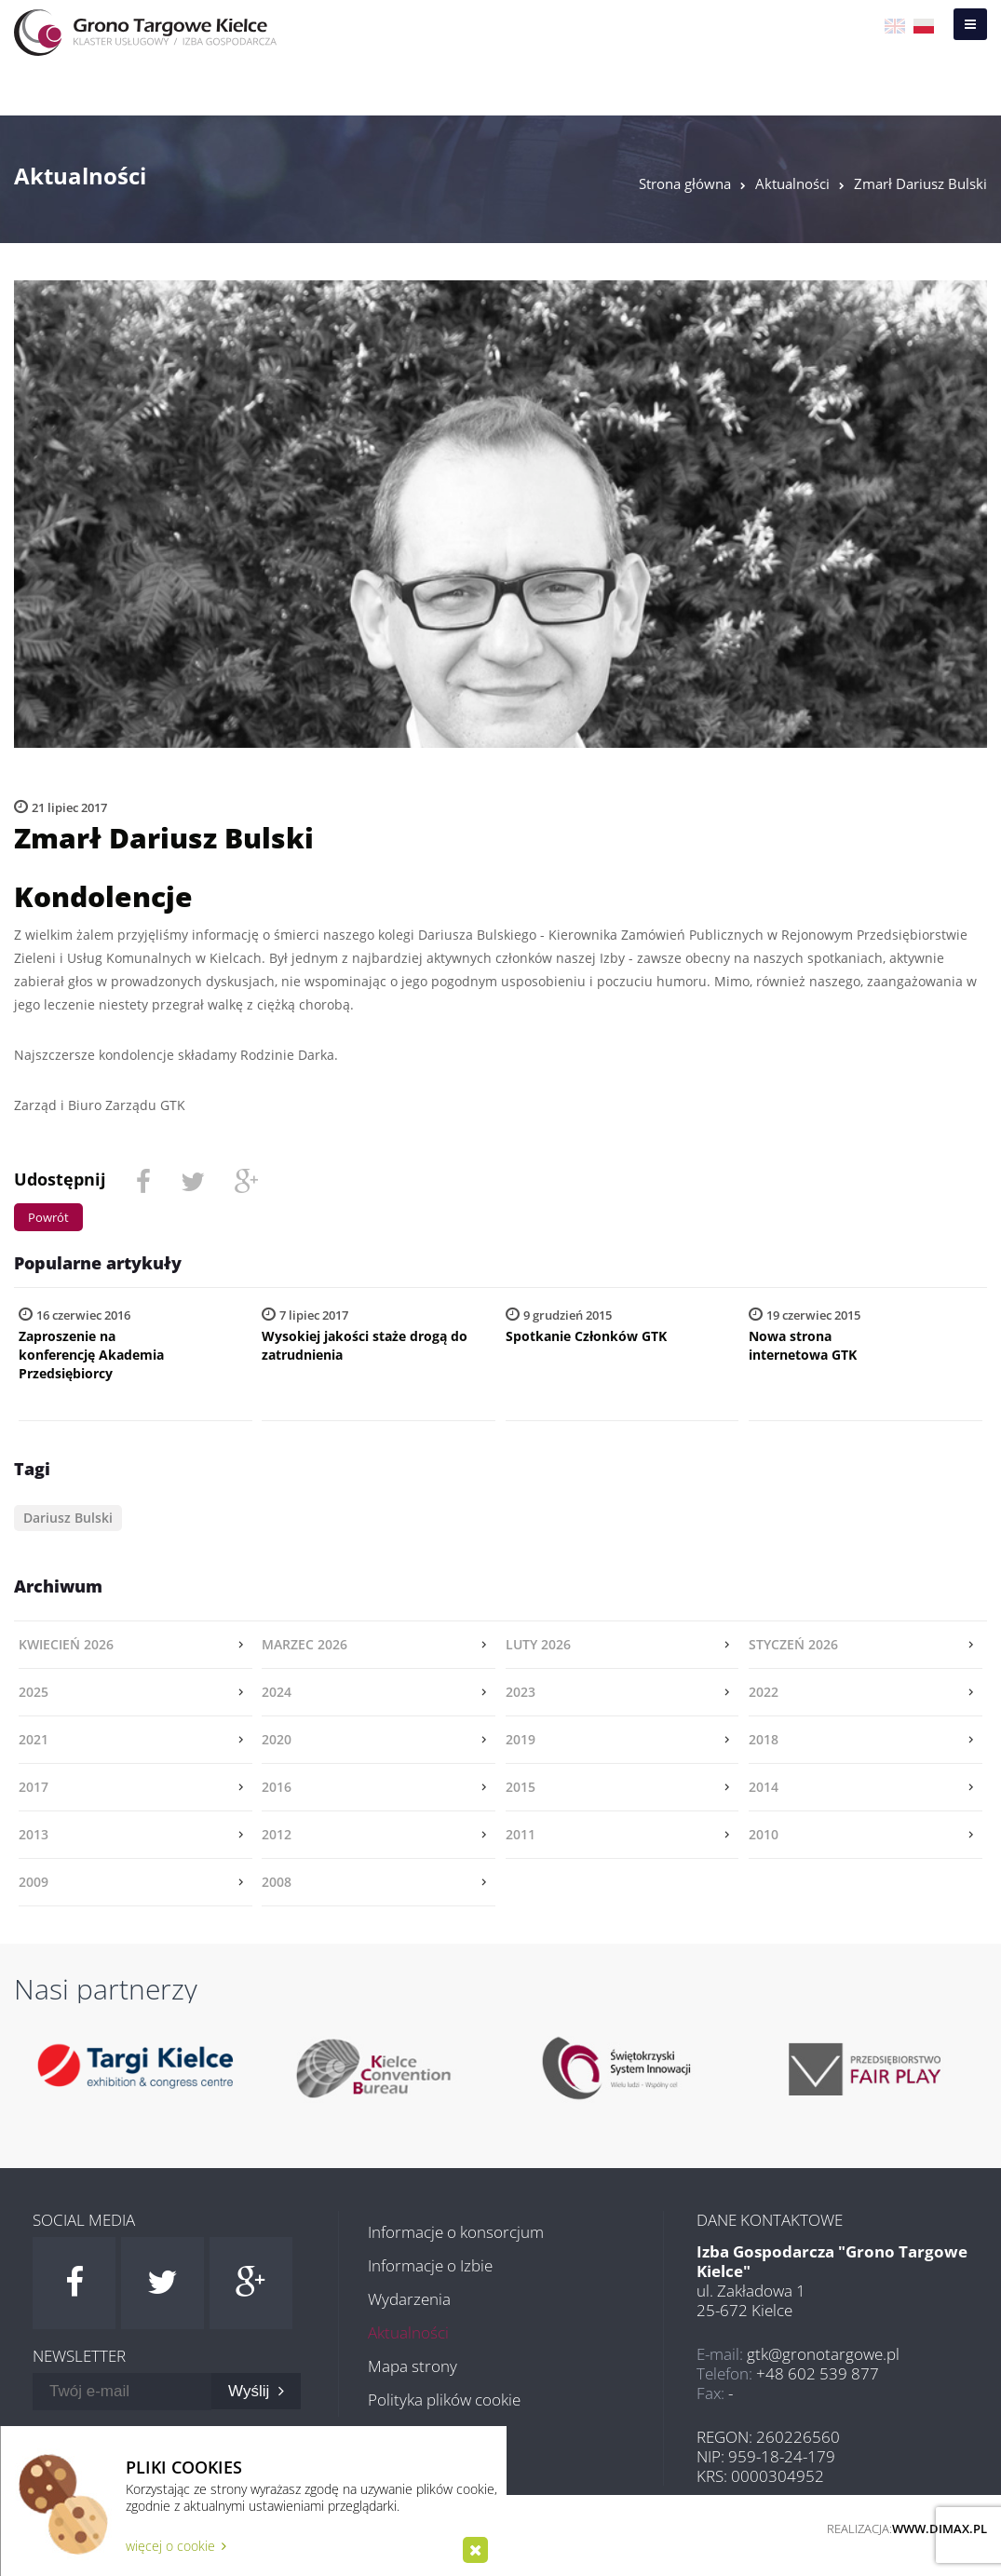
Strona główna (685, 183)
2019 (520, 1739)
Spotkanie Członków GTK (586, 1336)
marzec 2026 (304, 1644)
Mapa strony (412, 2366)
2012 (276, 1834)
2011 (520, 1834)
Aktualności (792, 183)
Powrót (48, 1217)
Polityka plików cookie (444, 2399)
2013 (33, 1834)
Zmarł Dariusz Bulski (920, 183)
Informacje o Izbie (430, 2265)
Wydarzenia (409, 2299)
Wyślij (256, 2391)
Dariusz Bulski (68, 1517)
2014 (763, 1787)
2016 (276, 1787)
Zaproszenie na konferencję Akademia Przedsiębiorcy (91, 1354)
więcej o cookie (176, 2546)
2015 (520, 1787)
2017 (33, 1787)
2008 (276, 1882)
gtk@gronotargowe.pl (823, 2354)
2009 (33, 1882)
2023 (520, 1692)
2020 (276, 1739)
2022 (763, 1692)
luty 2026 (538, 1644)
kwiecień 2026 (66, 1644)
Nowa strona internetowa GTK (803, 1345)
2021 (33, 1739)
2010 (763, 1834)
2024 (276, 1692)
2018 (763, 1739)
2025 (33, 1692)
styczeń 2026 (793, 1644)
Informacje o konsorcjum (456, 2232)
